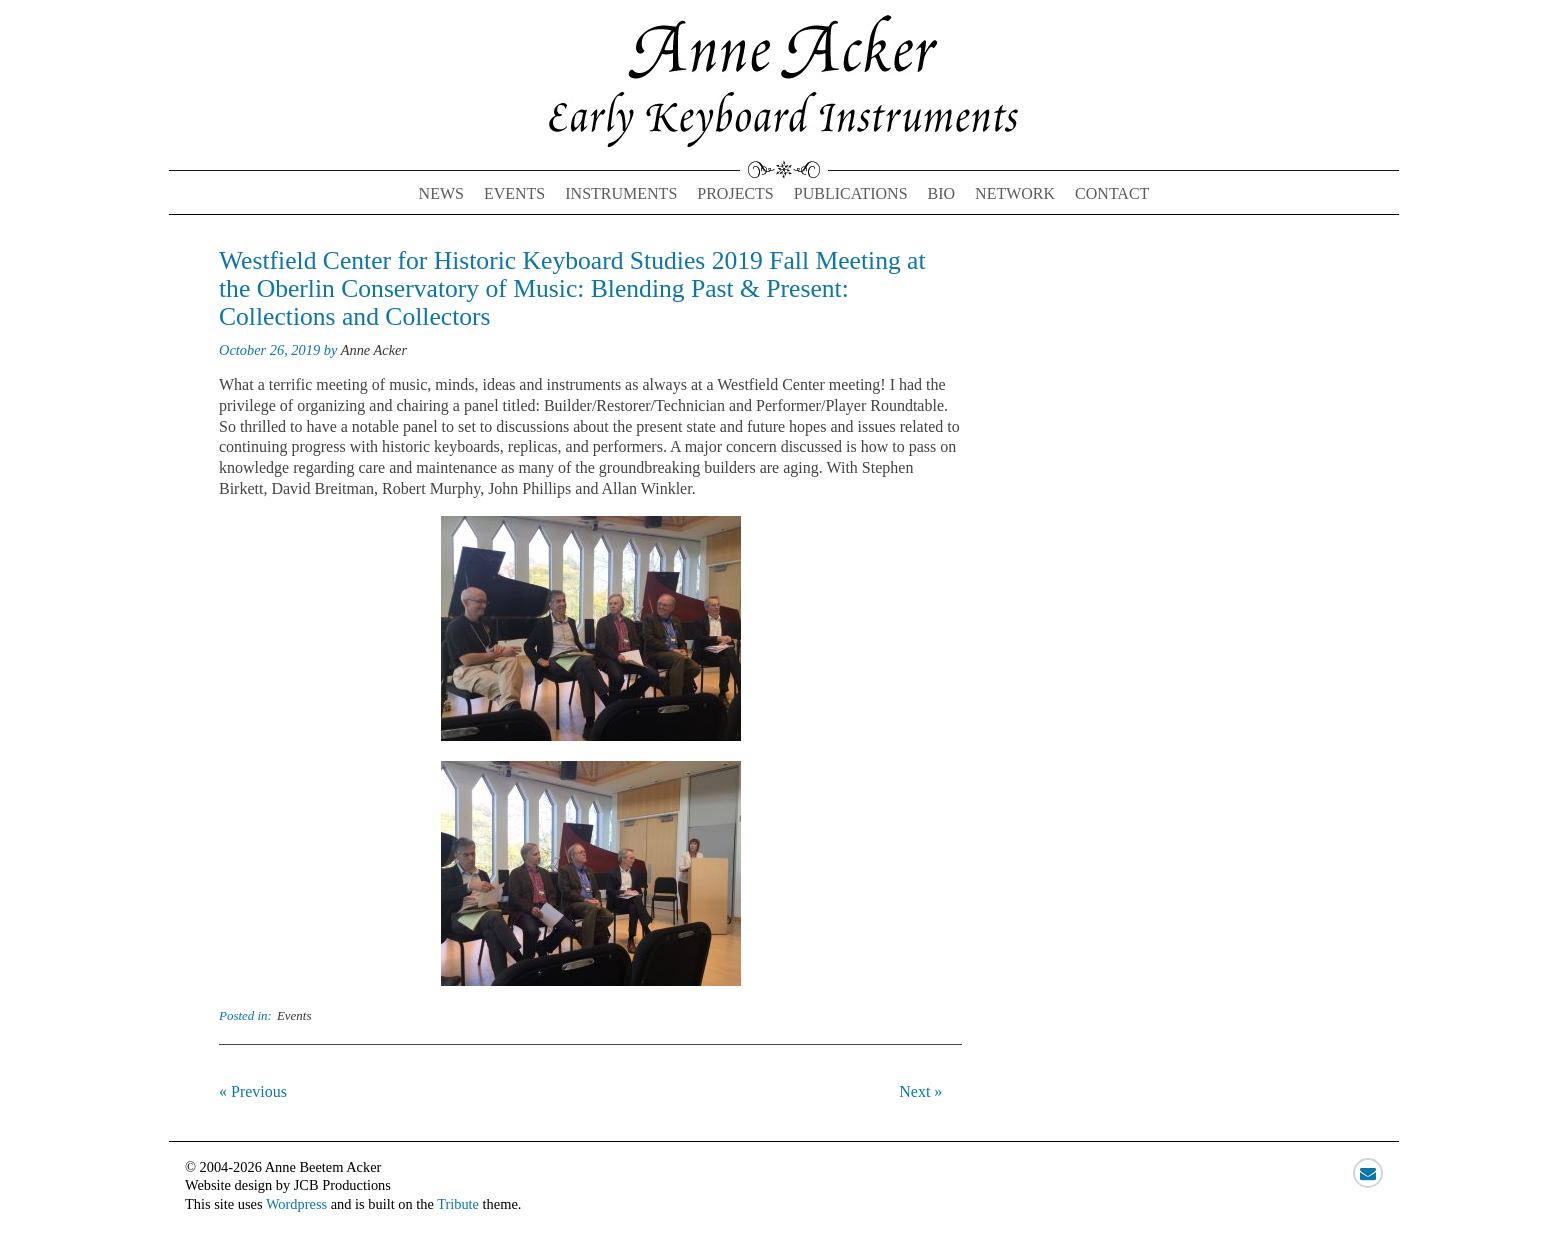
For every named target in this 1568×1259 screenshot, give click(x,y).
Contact (1112, 193)
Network (1015, 193)
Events (514, 193)
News (441, 193)
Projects (735, 193)
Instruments (621, 193)
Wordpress (296, 1204)
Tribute (458, 1204)
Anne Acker (374, 350)
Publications (851, 193)
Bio (942, 193)
